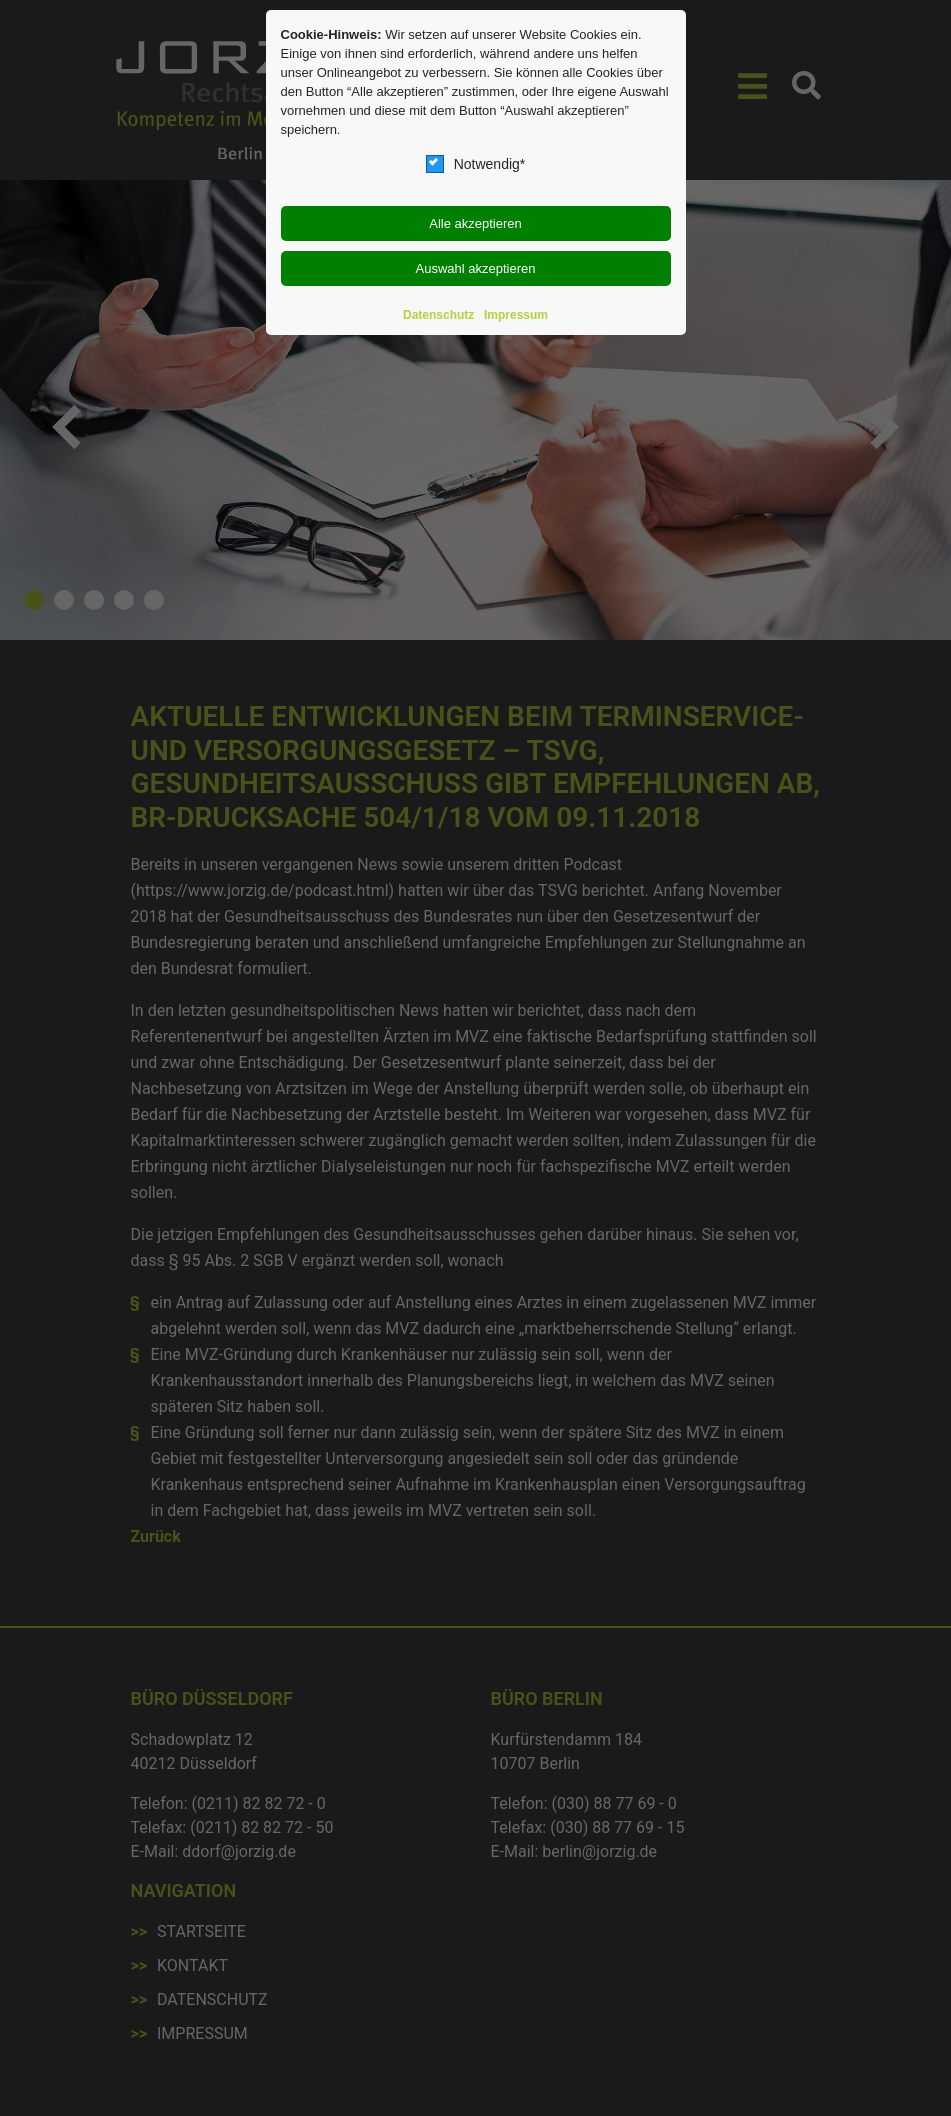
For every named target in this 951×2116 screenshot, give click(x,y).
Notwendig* (476, 164)
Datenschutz (438, 315)
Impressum (516, 315)
